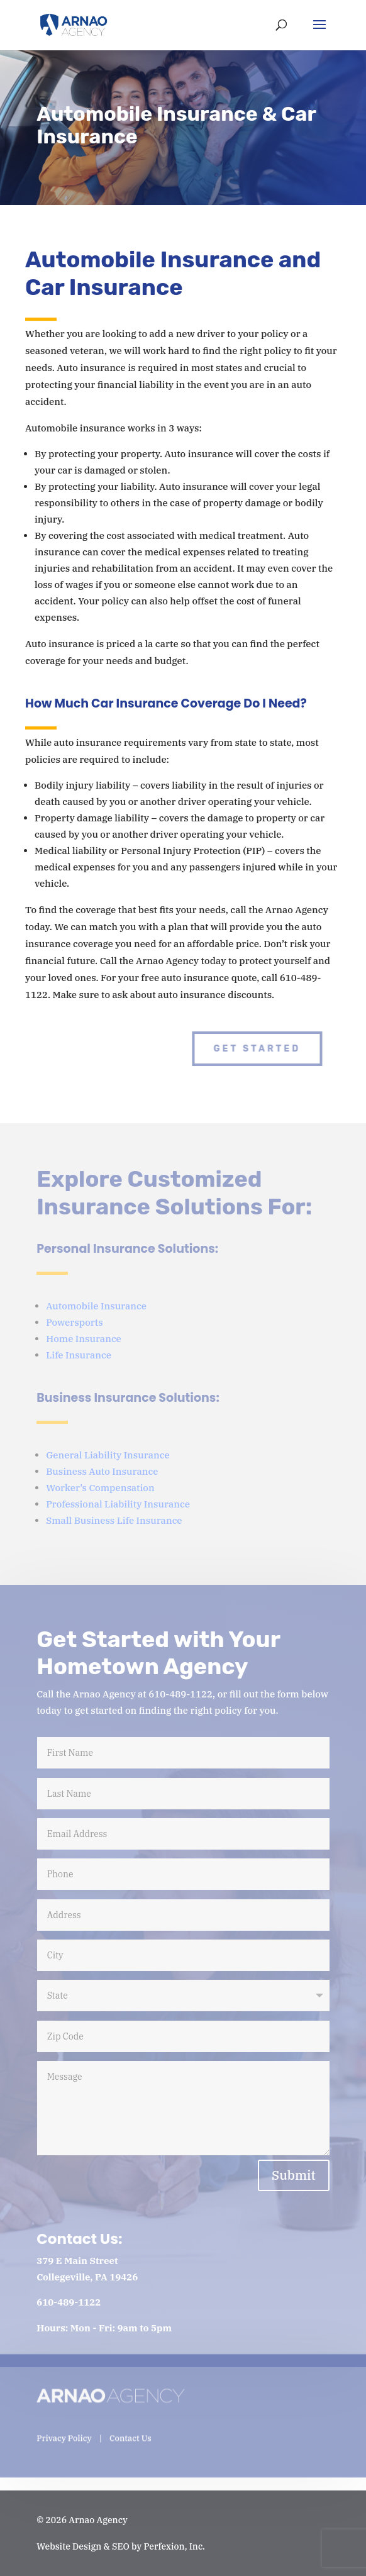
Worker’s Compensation (100, 1488)
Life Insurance (78, 1355)
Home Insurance (83, 1339)
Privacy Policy (63, 2429)
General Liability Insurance (107, 1455)
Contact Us (130, 2429)
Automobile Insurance (96, 1306)
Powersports (74, 1322)
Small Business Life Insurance (114, 1520)
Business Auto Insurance (102, 1471)
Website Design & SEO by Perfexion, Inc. (120, 2546)
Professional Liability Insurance (118, 1504)
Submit (294, 2175)
